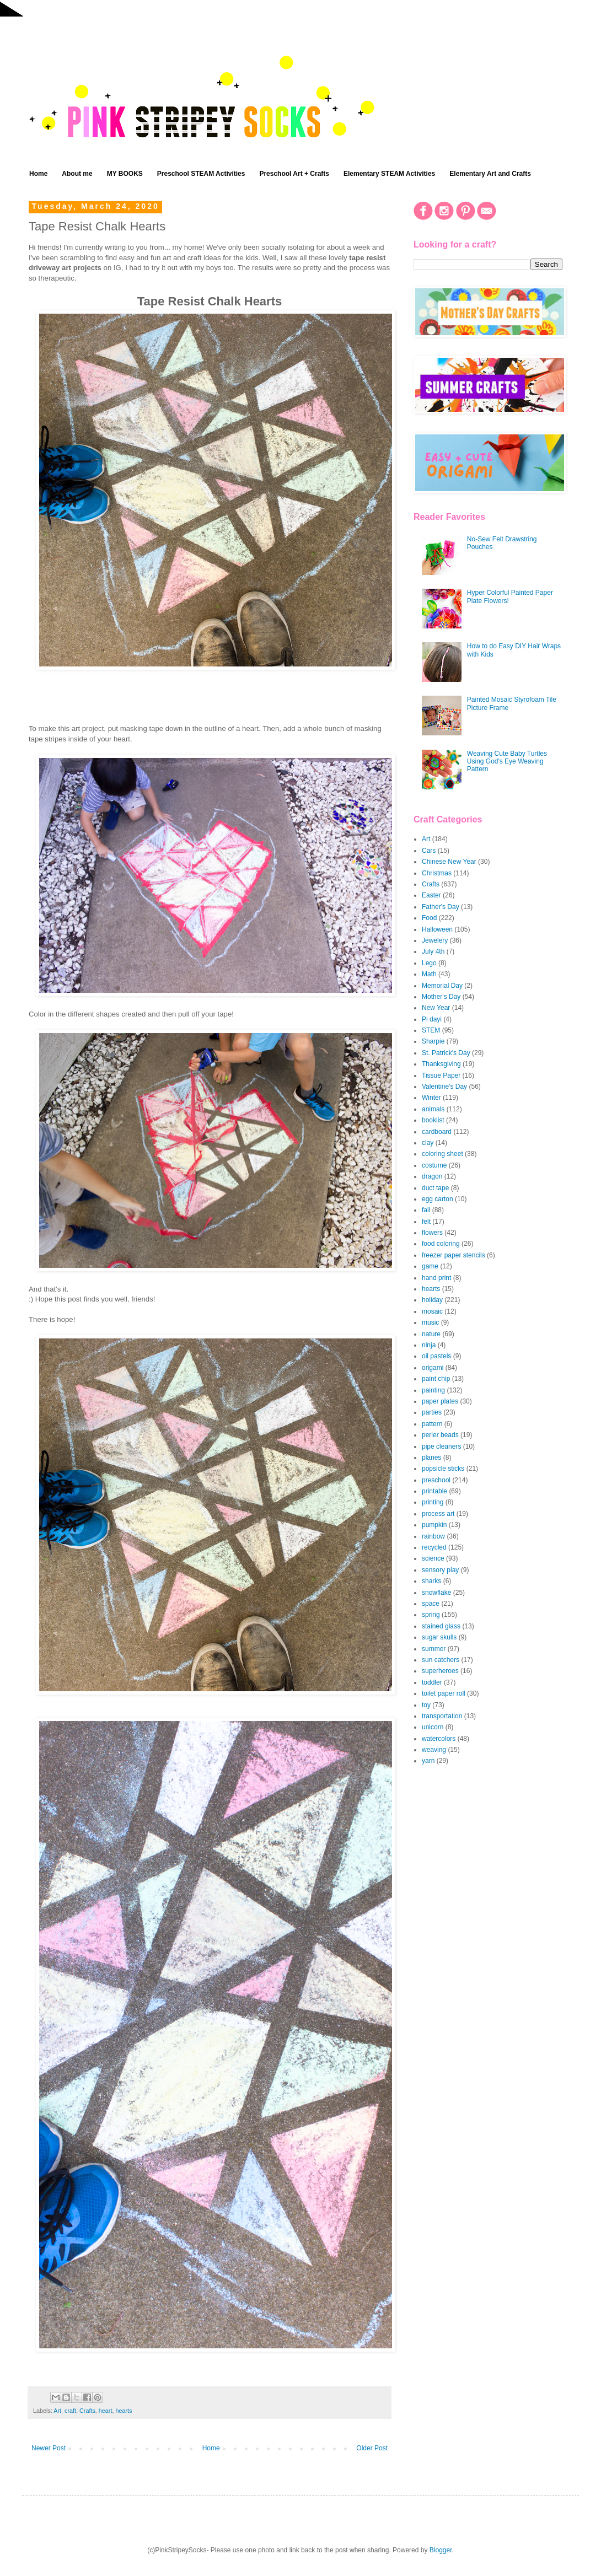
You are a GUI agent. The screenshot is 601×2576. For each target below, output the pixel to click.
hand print (436, 1278)
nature (431, 1334)
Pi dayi (432, 1019)
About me (77, 174)
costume (434, 1165)
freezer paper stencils (453, 1255)
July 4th (433, 951)
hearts (123, 2410)
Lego (429, 963)
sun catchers (440, 1660)
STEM (431, 1030)
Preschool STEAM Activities (201, 174)
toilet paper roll (443, 1693)
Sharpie (433, 1041)
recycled (434, 1547)
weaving (434, 1750)
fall (426, 1210)
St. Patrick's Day (446, 1053)
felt (426, 1221)
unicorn (432, 1727)
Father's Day (440, 907)
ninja (429, 1345)
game (430, 1266)
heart (105, 2410)
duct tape (435, 1188)
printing (432, 1502)
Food (429, 918)
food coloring (441, 1243)
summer (434, 1649)
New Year (436, 1008)
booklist (433, 1120)
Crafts (87, 2410)
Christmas (437, 873)
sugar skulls (439, 1637)
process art (438, 1514)
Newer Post (48, 2448)
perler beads (440, 1435)
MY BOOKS (125, 174)
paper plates (440, 1401)
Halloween (437, 929)
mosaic (432, 1311)
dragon (432, 1176)
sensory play (440, 1570)
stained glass (441, 1626)
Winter (431, 1097)
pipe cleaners (441, 1446)
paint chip (436, 1379)
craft (70, 2410)
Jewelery (435, 940)
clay (427, 1143)
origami (432, 1368)
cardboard (437, 1132)
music (430, 1322)
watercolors (438, 1739)
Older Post (372, 2448)
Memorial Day (442, 985)
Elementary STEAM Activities (389, 174)
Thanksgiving (441, 1064)
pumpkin (434, 1525)
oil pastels (436, 1356)
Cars (429, 850)
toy (426, 1705)
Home (38, 174)
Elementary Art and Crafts (490, 174)
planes (431, 1457)
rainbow (433, 1536)
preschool (436, 1480)
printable (434, 1491)
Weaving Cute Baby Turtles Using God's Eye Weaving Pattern (507, 761)
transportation (442, 1716)
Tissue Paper (441, 1075)
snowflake (436, 1592)
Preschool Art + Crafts (294, 174)
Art (57, 2410)
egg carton (437, 1199)
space (430, 1603)
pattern (432, 1424)
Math (429, 974)
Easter (431, 895)
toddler (432, 1682)
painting (433, 1390)
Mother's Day (441, 997)
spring (431, 1614)
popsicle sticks (443, 1468)
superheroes (440, 1671)
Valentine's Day (444, 1086)
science (433, 1558)
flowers (432, 1232)
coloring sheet (442, 1154)
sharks (431, 1581)
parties (432, 1412)
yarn (428, 1761)
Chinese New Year (449, 861)
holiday (432, 1300)
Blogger (441, 2550)
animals (433, 1109)
